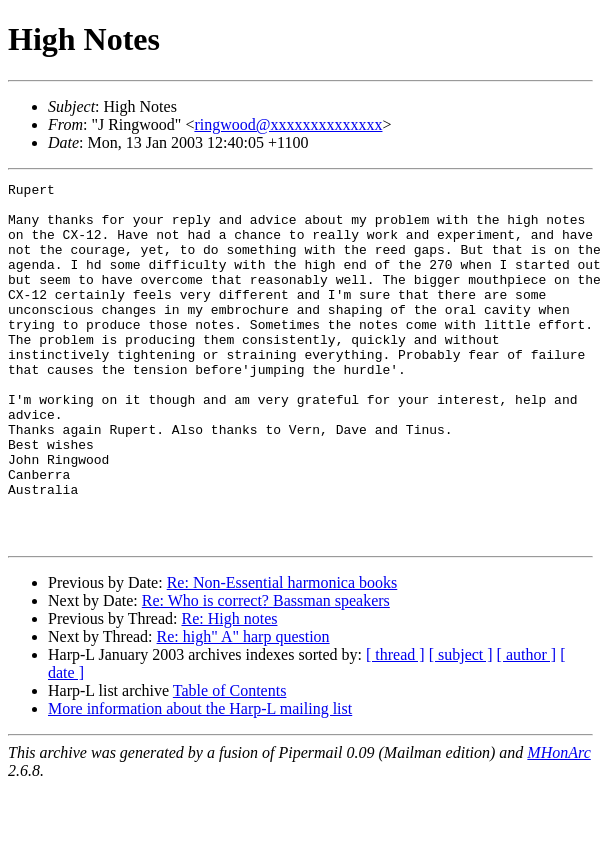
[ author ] (527, 726)
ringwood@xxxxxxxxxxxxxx (288, 124)
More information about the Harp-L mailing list (200, 780)
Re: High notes (229, 690)
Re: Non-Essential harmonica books (282, 654)
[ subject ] (461, 726)
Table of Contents (230, 762)
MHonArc (558, 824)
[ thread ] (395, 726)
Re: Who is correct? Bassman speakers (266, 672)
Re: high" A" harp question (243, 708)
